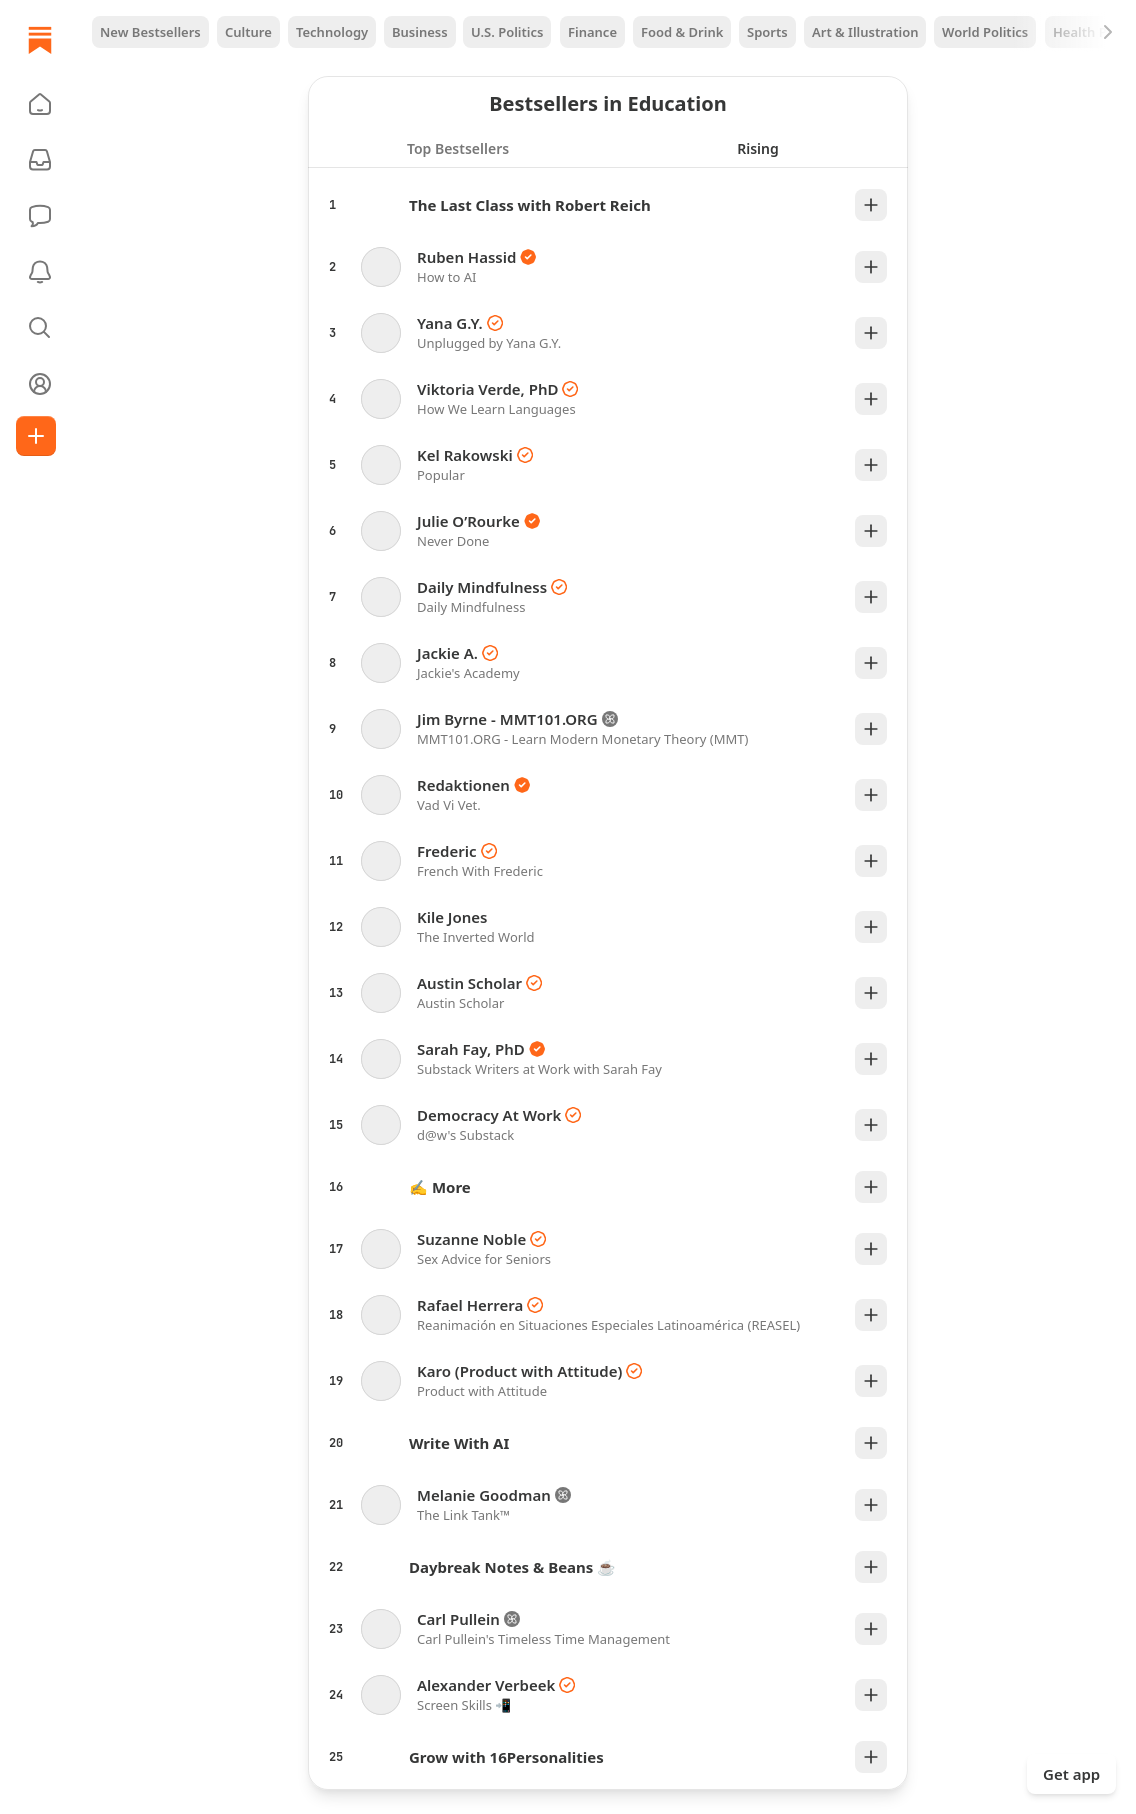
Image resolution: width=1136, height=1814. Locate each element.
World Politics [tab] (985, 32)
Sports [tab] (767, 32)
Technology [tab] (332, 32)
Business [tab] (420, 32)
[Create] (36, 436)
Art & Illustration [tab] (865, 32)
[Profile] (40, 384)
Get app (1071, 1774)
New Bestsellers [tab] (150, 32)
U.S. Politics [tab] (507, 32)
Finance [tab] (592, 32)
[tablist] (608, 32)
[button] (40, 104)
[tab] (458, 148)
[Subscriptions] (40, 160)
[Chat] (40, 216)
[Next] (1108, 32)
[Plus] (871, 205)
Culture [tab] (248, 32)
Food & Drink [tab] (682, 32)
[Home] (40, 40)
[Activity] (40, 272)
